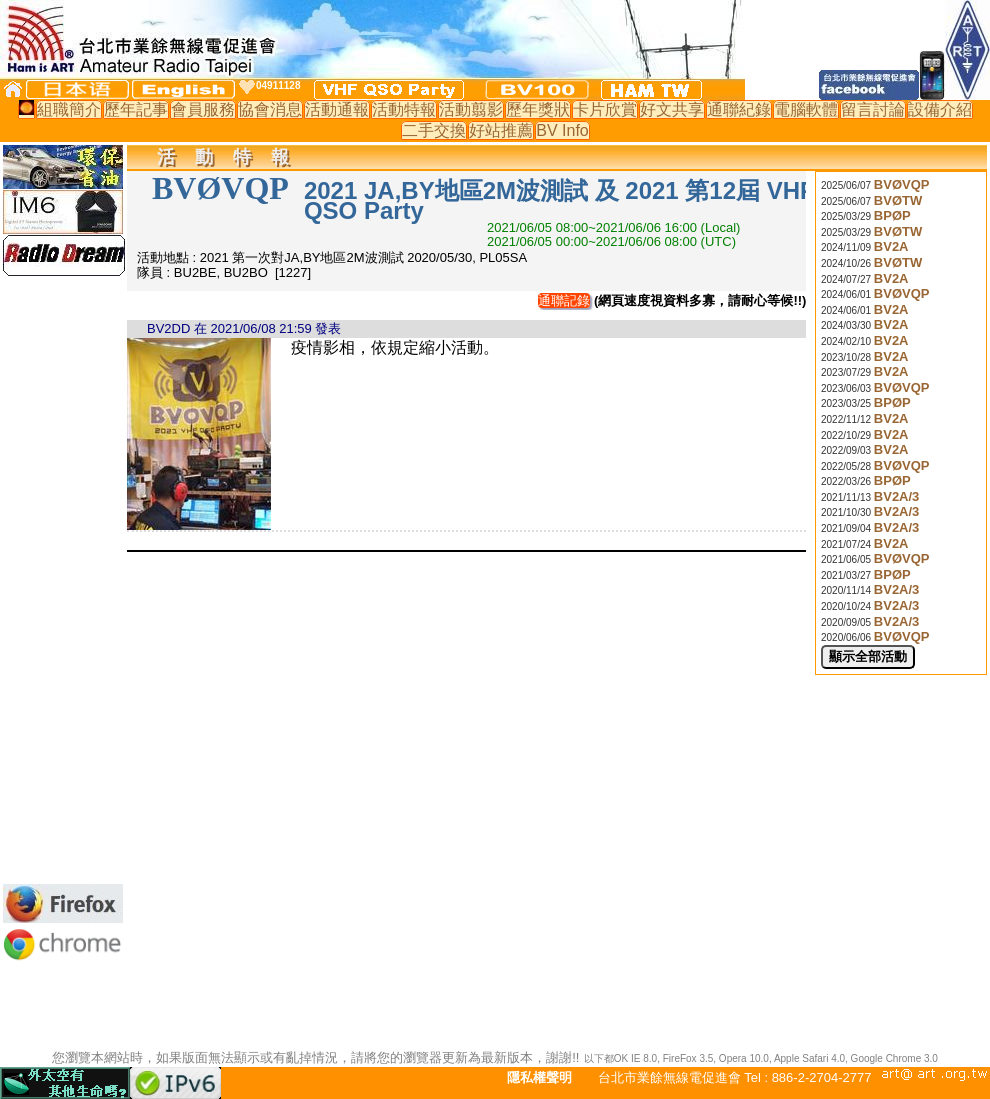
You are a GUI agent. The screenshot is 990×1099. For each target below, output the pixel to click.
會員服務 (203, 109)
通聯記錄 (564, 300)
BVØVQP (902, 184)
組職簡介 (69, 109)
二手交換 (434, 130)
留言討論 (873, 109)
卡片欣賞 (605, 109)
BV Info (562, 130)
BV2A (891, 246)
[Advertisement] (63, 580)
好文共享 (672, 109)
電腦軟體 (806, 109)
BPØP (892, 215)
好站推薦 (501, 130)
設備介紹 (940, 109)
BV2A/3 (897, 496)
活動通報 (337, 109)
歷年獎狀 (538, 109)
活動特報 (404, 109)
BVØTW (898, 200)
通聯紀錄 (739, 109)
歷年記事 (136, 109)
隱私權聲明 (539, 1077)
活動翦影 (471, 109)
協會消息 (270, 109)
